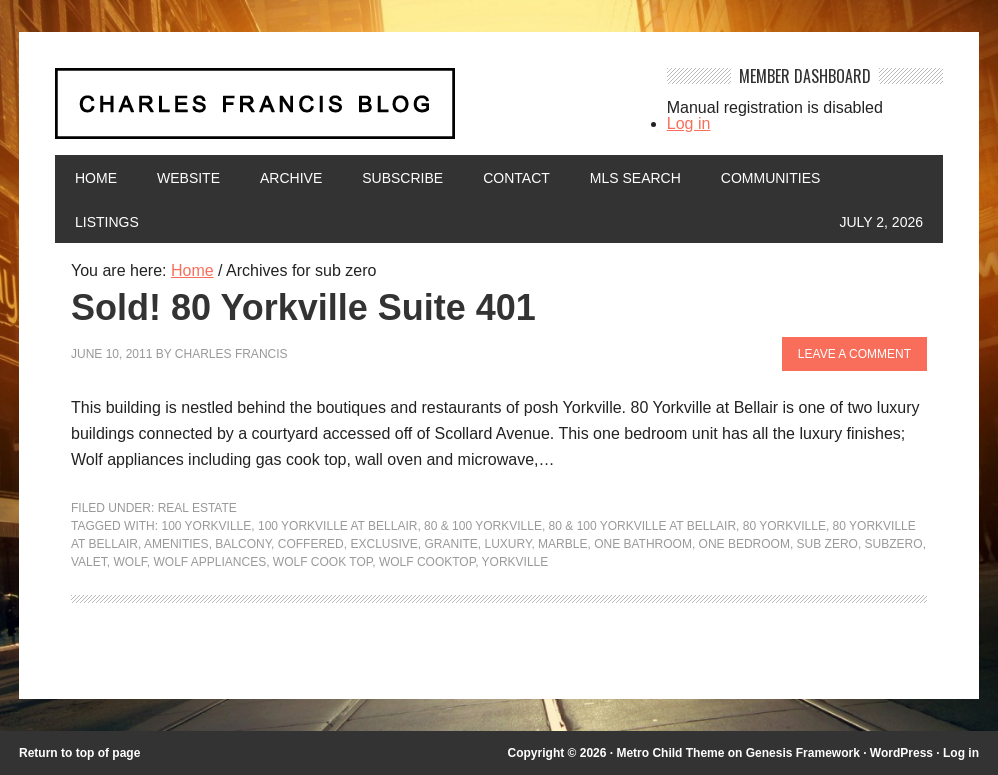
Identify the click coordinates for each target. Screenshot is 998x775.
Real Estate (197, 508)
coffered (311, 544)
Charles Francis (231, 354)
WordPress (901, 753)
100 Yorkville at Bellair (337, 526)
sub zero (827, 544)
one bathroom (643, 544)
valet (89, 562)
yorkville (515, 562)
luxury (508, 544)
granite (450, 544)
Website (188, 178)
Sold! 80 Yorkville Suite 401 (303, 307)
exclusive (383, 544)
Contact (516, 178)
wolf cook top (322, 562)
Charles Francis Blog (346, 111)
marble (562, 544)
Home (96, 178)
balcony (243, 544)
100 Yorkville (206, 526)
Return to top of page (79, 753)
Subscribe (402, 178)
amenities (176, 544)
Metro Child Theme (670, 753)
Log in (689, 123)
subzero (894, 544)
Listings (107, 222)
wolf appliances (209, 562)
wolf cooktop (427, 562)
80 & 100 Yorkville (483, 526)
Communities (771, 178)
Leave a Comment (854, 354)
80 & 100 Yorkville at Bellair (642, 526)
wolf (129, 562)
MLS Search (635, 178)
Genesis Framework (803, 753)
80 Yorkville (784, 526)
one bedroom (744, 544)
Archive (291, 178)
